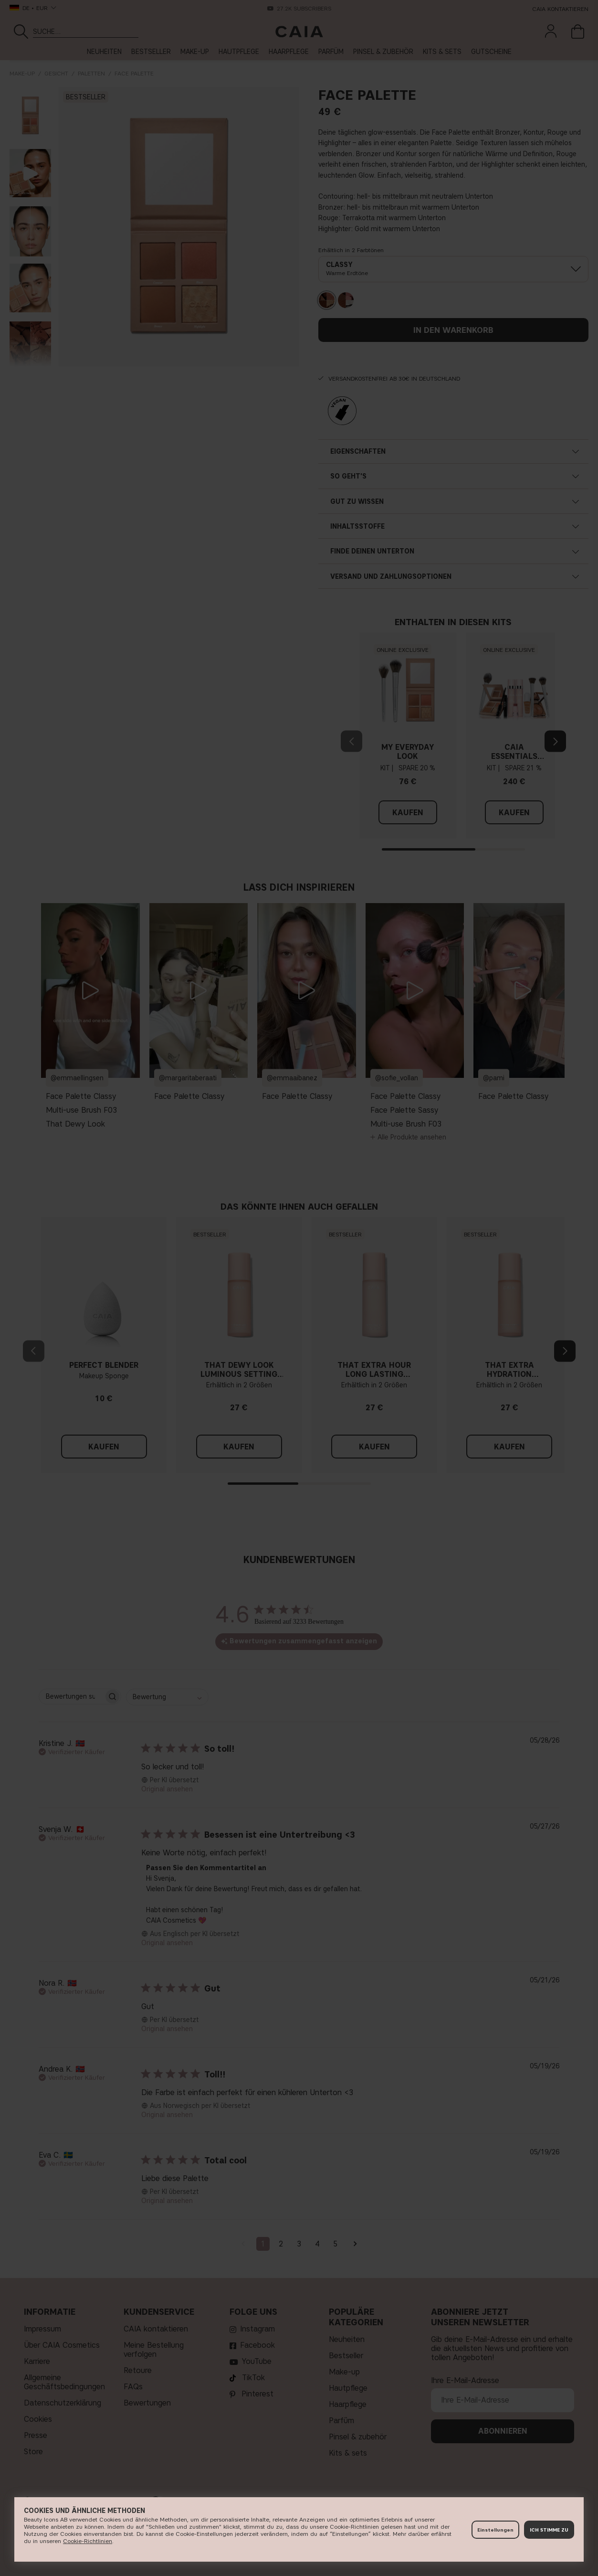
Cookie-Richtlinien (87, 2540)
